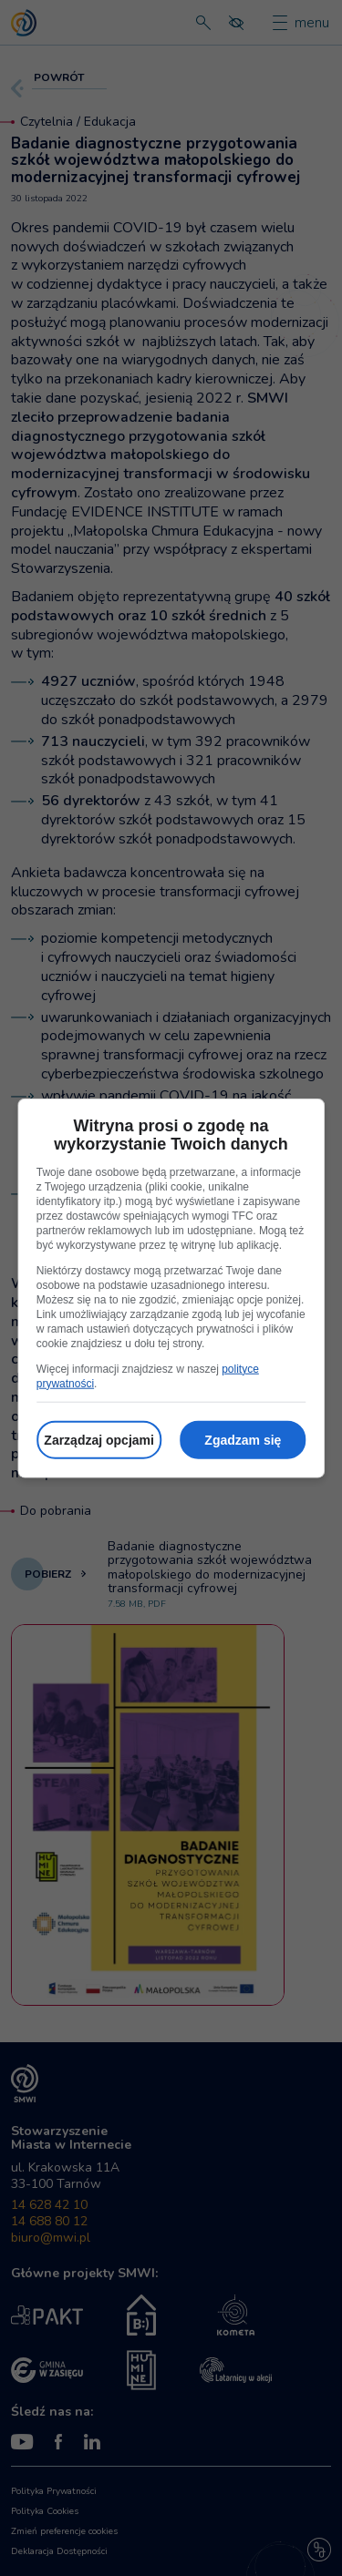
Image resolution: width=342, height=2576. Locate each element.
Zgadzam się (242, 1439)
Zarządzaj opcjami (99, 1439)
